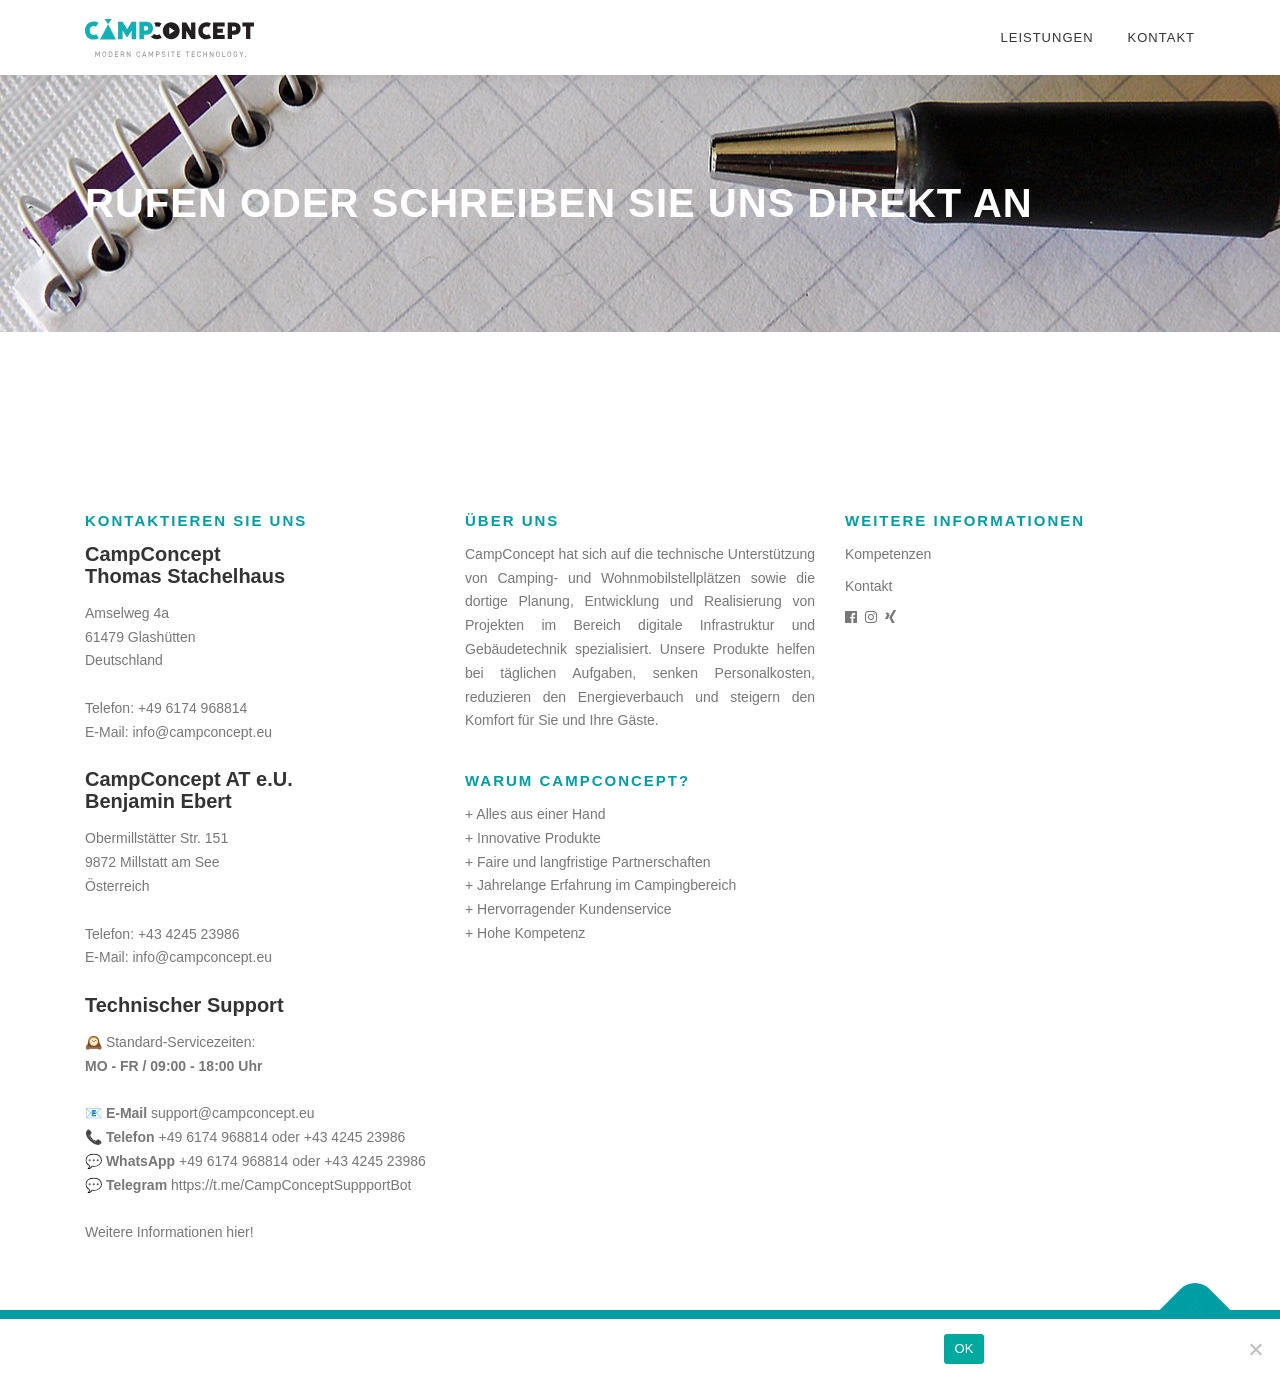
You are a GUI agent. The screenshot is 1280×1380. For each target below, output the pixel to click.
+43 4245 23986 (189, 934)
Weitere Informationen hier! (169, 1232)
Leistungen (1046, 37)
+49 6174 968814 (192, 708)
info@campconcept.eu (202, 732)
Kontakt (1161, 37)
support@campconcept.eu (233, 1113)
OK (963, 1348)
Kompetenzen (888, 554)
